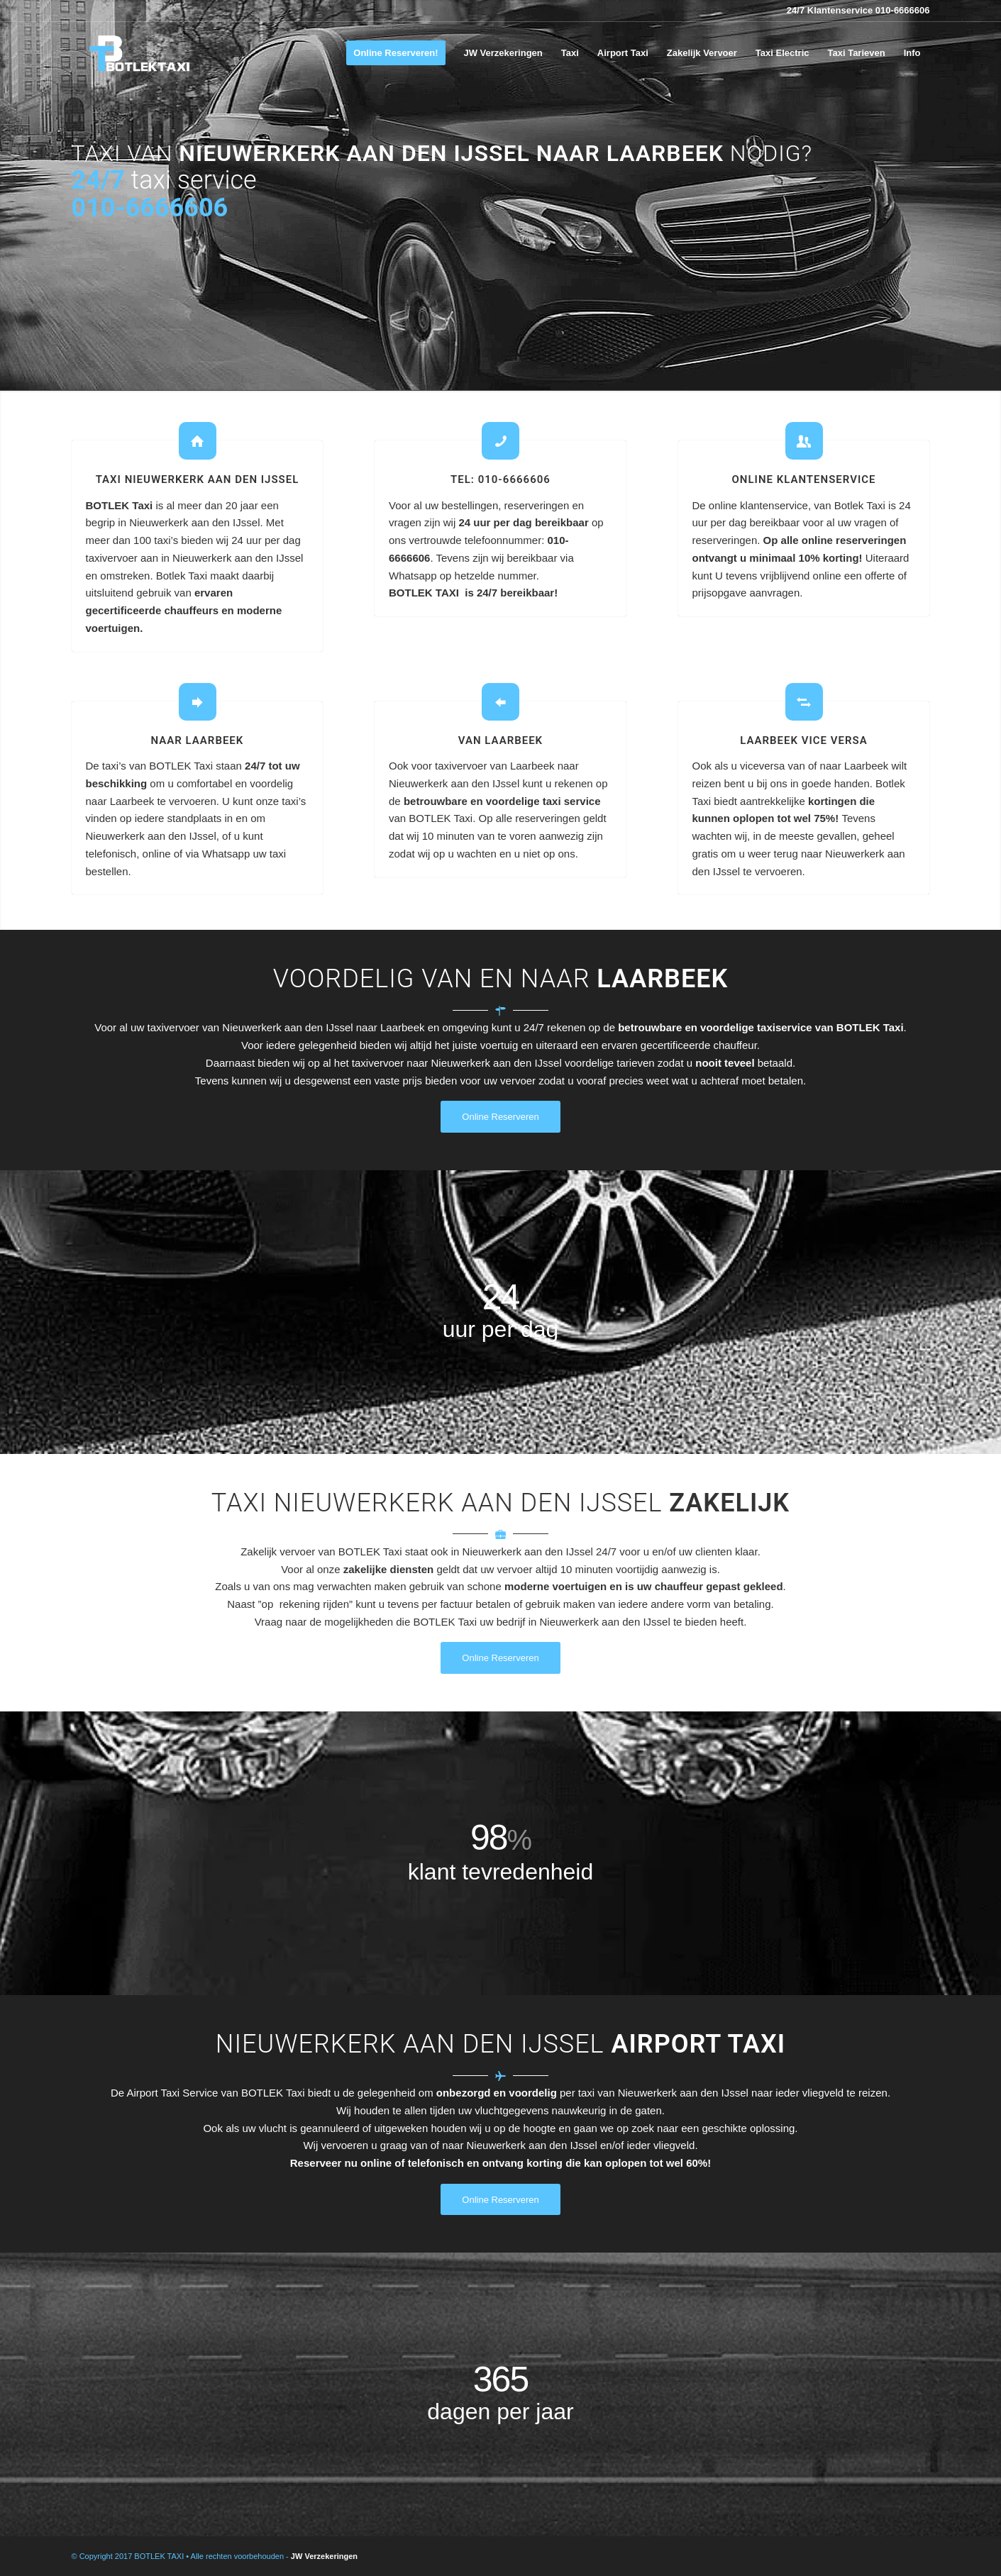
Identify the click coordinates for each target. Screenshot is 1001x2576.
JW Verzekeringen (324, 2556)
